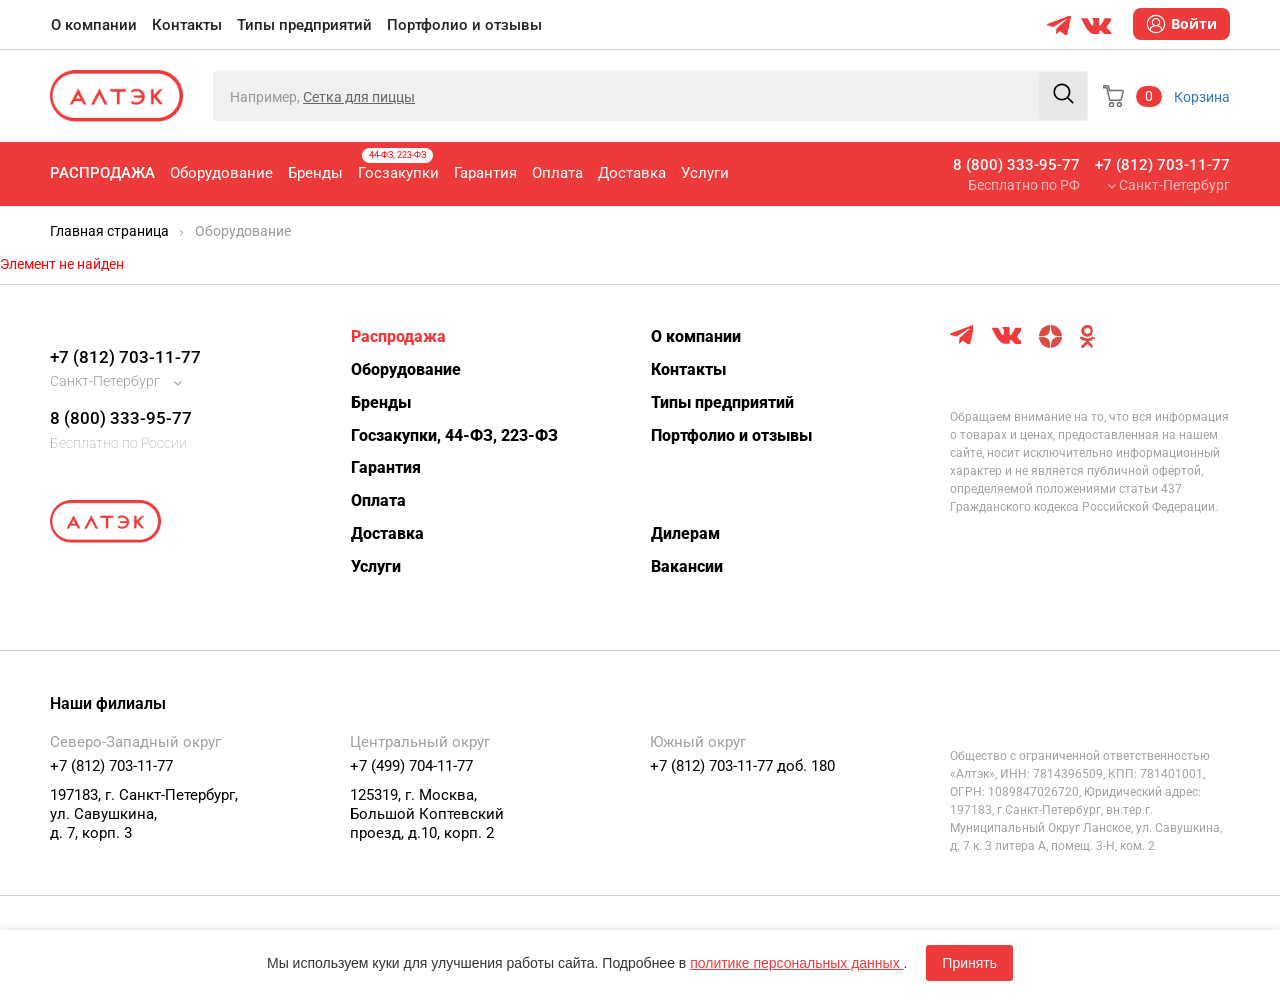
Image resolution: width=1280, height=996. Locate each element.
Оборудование (221, 173)
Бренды (315, 173)
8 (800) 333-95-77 (1016, 165)
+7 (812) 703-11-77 (1162, 165)
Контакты (187, 25)
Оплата (557, 173)
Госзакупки (398, 165)
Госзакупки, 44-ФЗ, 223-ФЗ (454, 435)
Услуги (705, 173)
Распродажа (102, 173)
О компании (94, 25)
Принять (969, 963)
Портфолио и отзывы (464, 25)
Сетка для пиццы (359, 97)
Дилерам (685, 533)
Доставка (632, 173)
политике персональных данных (796, 963)
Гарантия (485, 173)
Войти (1181, 24)
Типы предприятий (304, 25)
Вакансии (687, 566)
